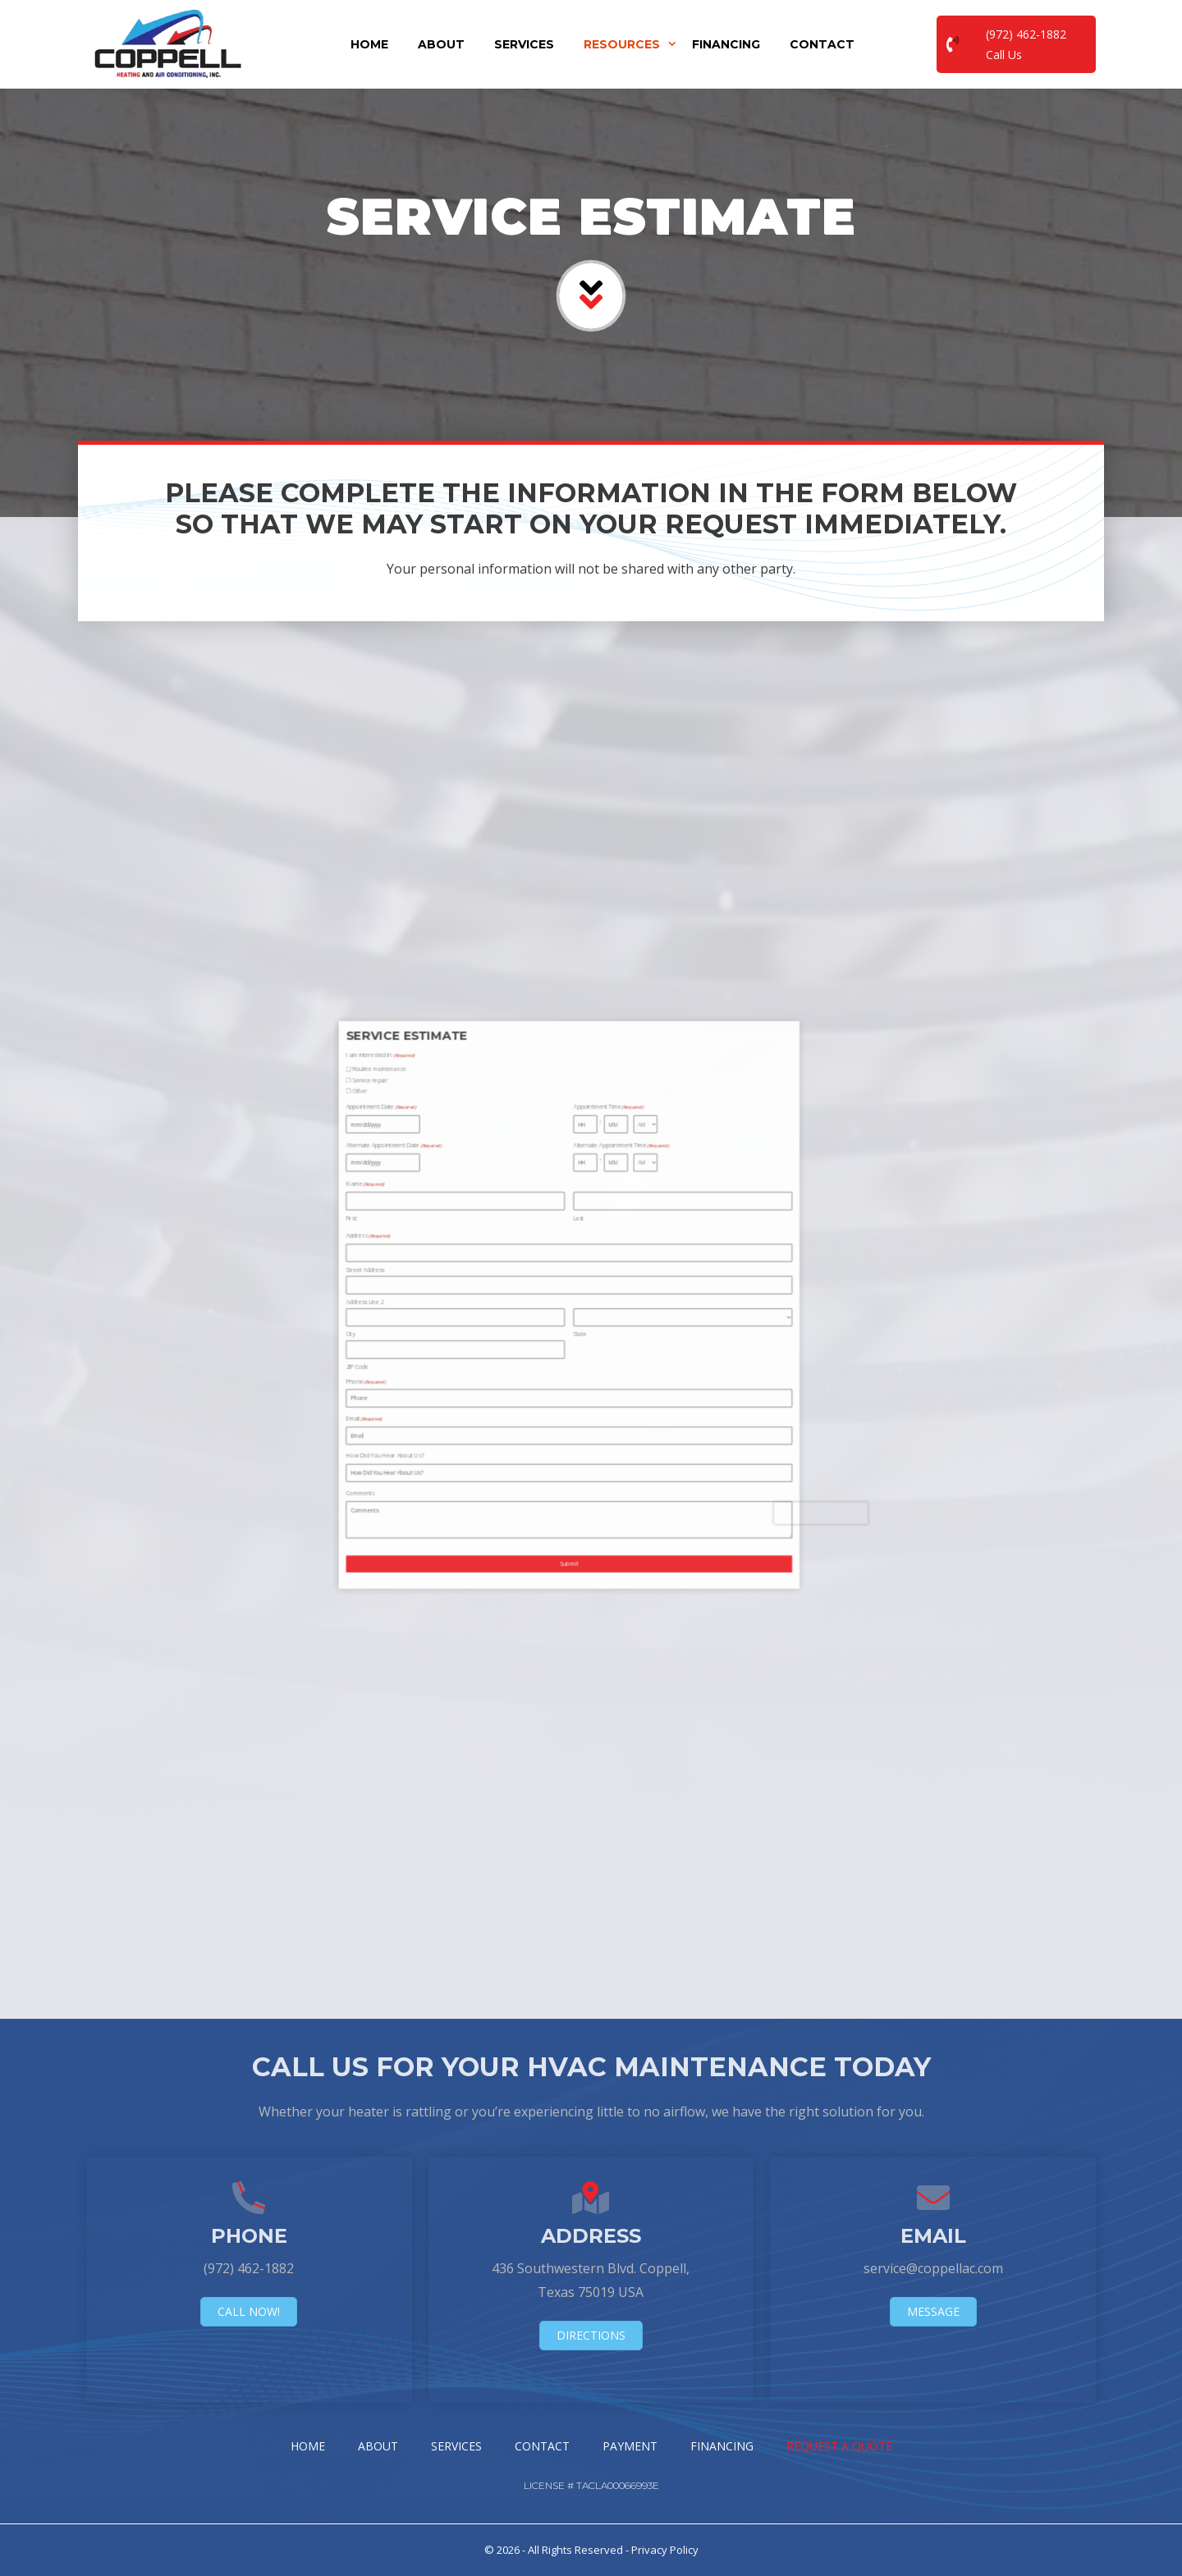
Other (421, 1238)
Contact (822, 44)
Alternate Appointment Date (433, 1254)
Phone (424, 1329)
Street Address (424, 1294)
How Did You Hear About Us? (430, 1353)
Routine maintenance (428, 1230)
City (419, 1314)
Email (423, 1340)
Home (369, 44)
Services (524, 44)
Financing (726, 44)
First (419, 1277)
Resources (630, 44)
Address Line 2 (424, 1304)
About (441, 44)
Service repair (424, 1234)
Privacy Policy (665, 2549)
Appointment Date (429, 1243)
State (491, 1314)
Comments (422, 1364)
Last (490, 1277)
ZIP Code (421, 1324)
